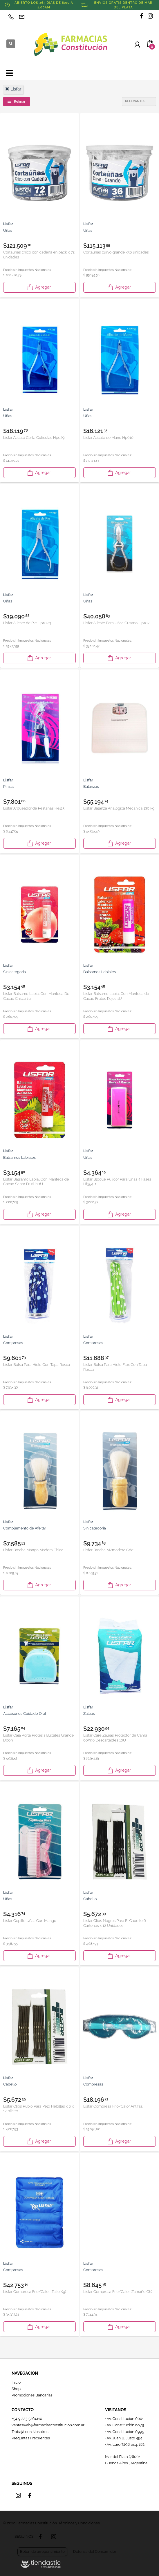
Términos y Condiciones (79, 2523)
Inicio (16, 2382)
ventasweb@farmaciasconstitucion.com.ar (48, 2425)
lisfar (13, 89)
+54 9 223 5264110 (27, 2418)
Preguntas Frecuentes (31, 2438)
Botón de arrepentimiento (42, 2551)
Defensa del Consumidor (94, 2551)
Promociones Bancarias (32, 2395)
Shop (16, 2389)
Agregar (38, 287)
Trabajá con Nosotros (30, 2432)
